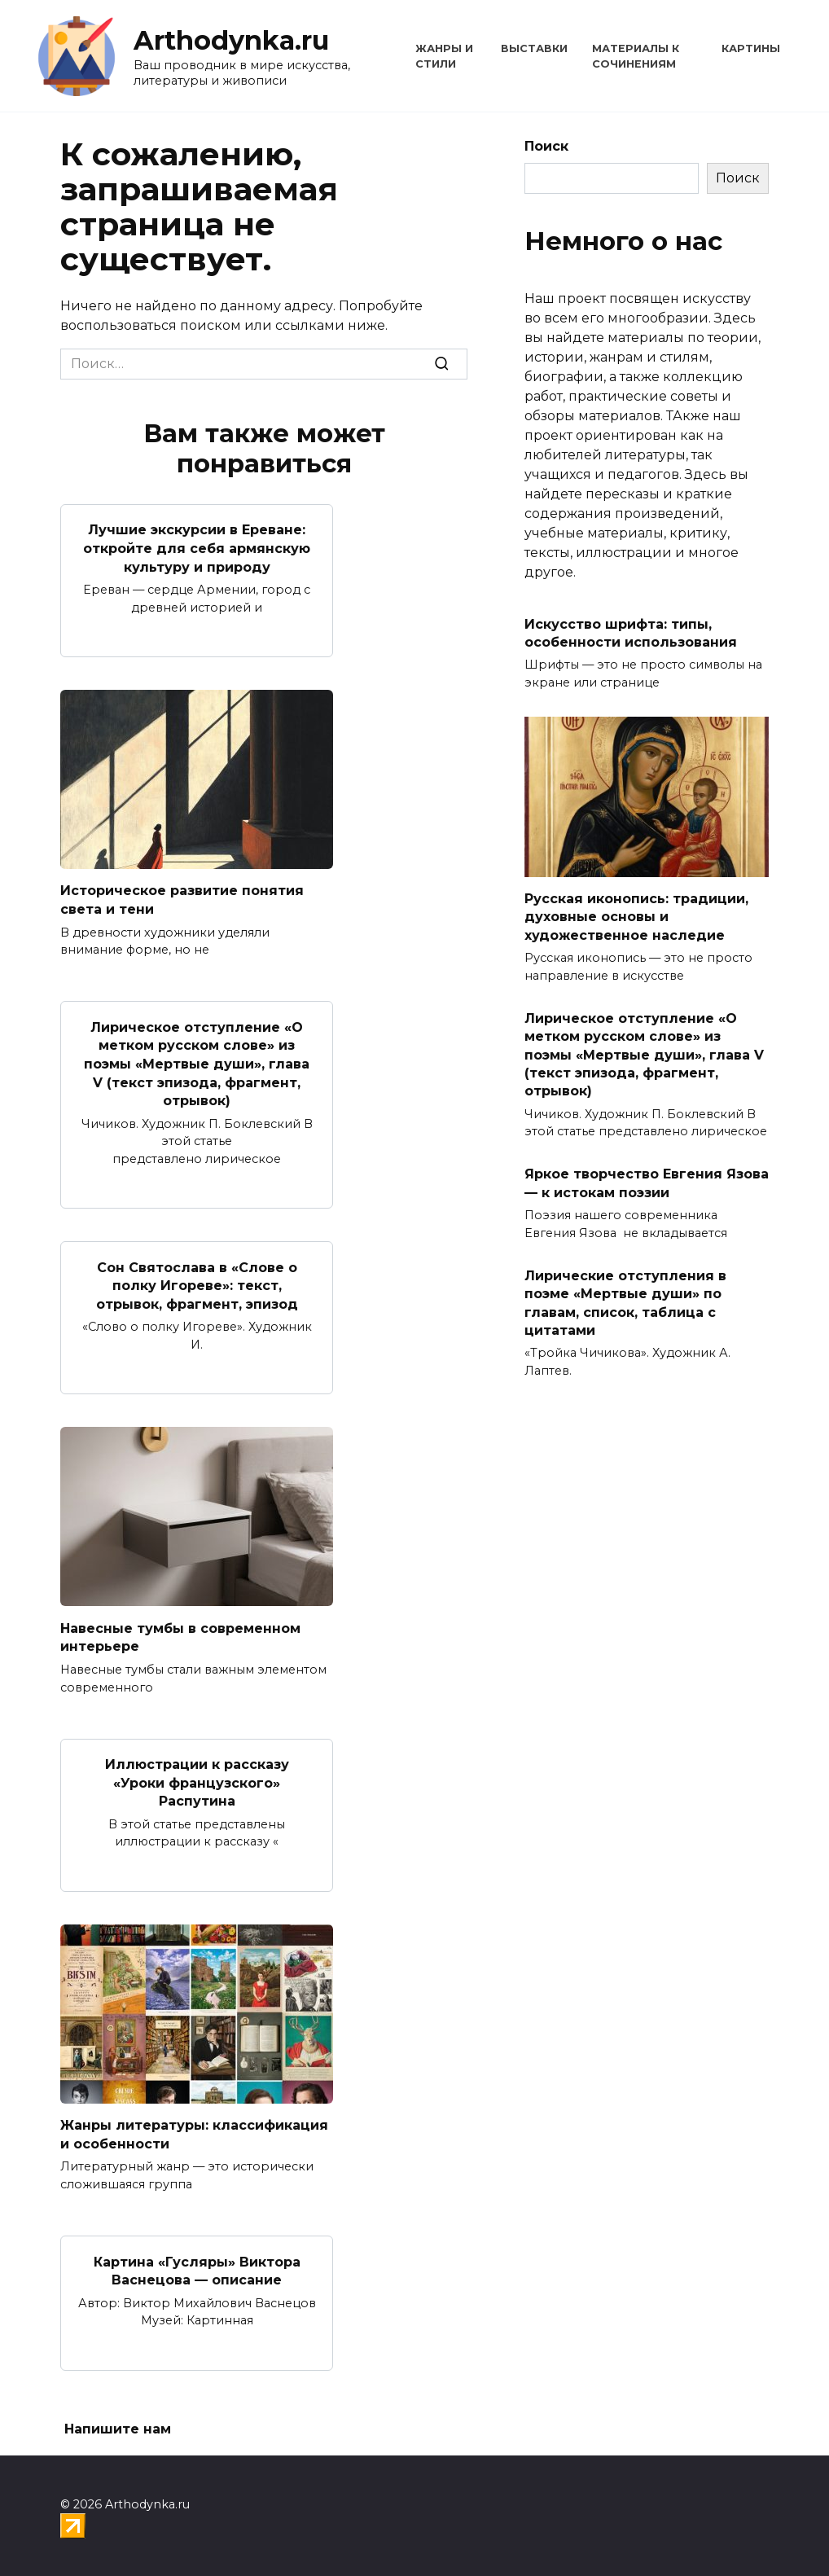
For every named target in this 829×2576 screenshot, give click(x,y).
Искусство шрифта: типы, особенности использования (630, 632)
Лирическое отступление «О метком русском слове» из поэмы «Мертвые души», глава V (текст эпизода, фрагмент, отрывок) (196, 1062)
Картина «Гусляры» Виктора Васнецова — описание (197, 2267)
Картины (751, 48)
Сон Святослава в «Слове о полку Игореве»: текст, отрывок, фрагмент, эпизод (197, 1283)
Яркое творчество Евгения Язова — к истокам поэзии (646, 1183)
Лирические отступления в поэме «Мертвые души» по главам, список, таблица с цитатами (625, 1302)
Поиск (546, 146)
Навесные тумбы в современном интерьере (180, 1635)
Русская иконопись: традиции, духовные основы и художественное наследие (636, 917)
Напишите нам (117, 2425)
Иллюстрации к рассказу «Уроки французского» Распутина (197, 1780)
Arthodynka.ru (231, 40)
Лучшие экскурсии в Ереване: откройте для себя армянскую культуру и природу (196, 548)
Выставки (534, 48)
